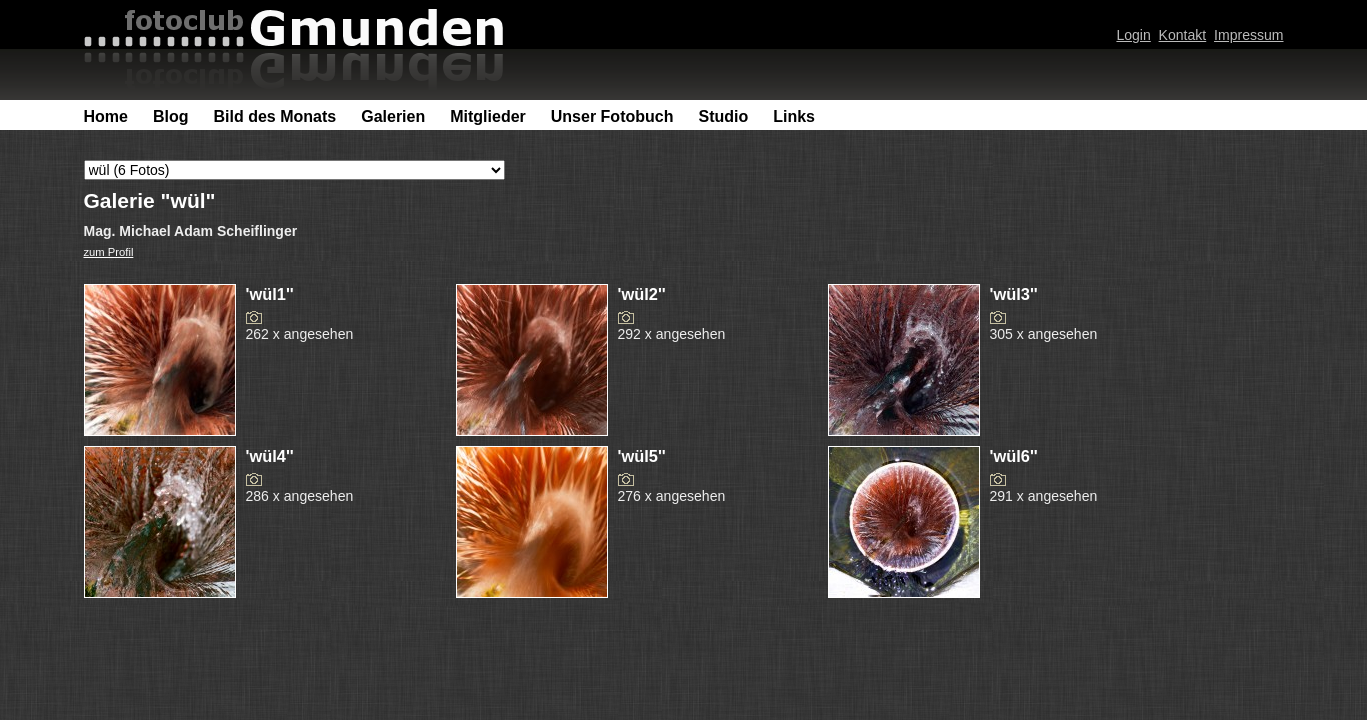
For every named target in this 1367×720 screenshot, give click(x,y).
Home (106, 116)
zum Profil (109, 252)
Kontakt (1183, 35)
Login (1133, 35)
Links (794, 116)
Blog (171, 116)
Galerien (393, 116)
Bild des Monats (275, 116)
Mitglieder (488, 116)
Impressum (1248, 35)
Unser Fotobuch (612, 116)
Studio (723, 116)
